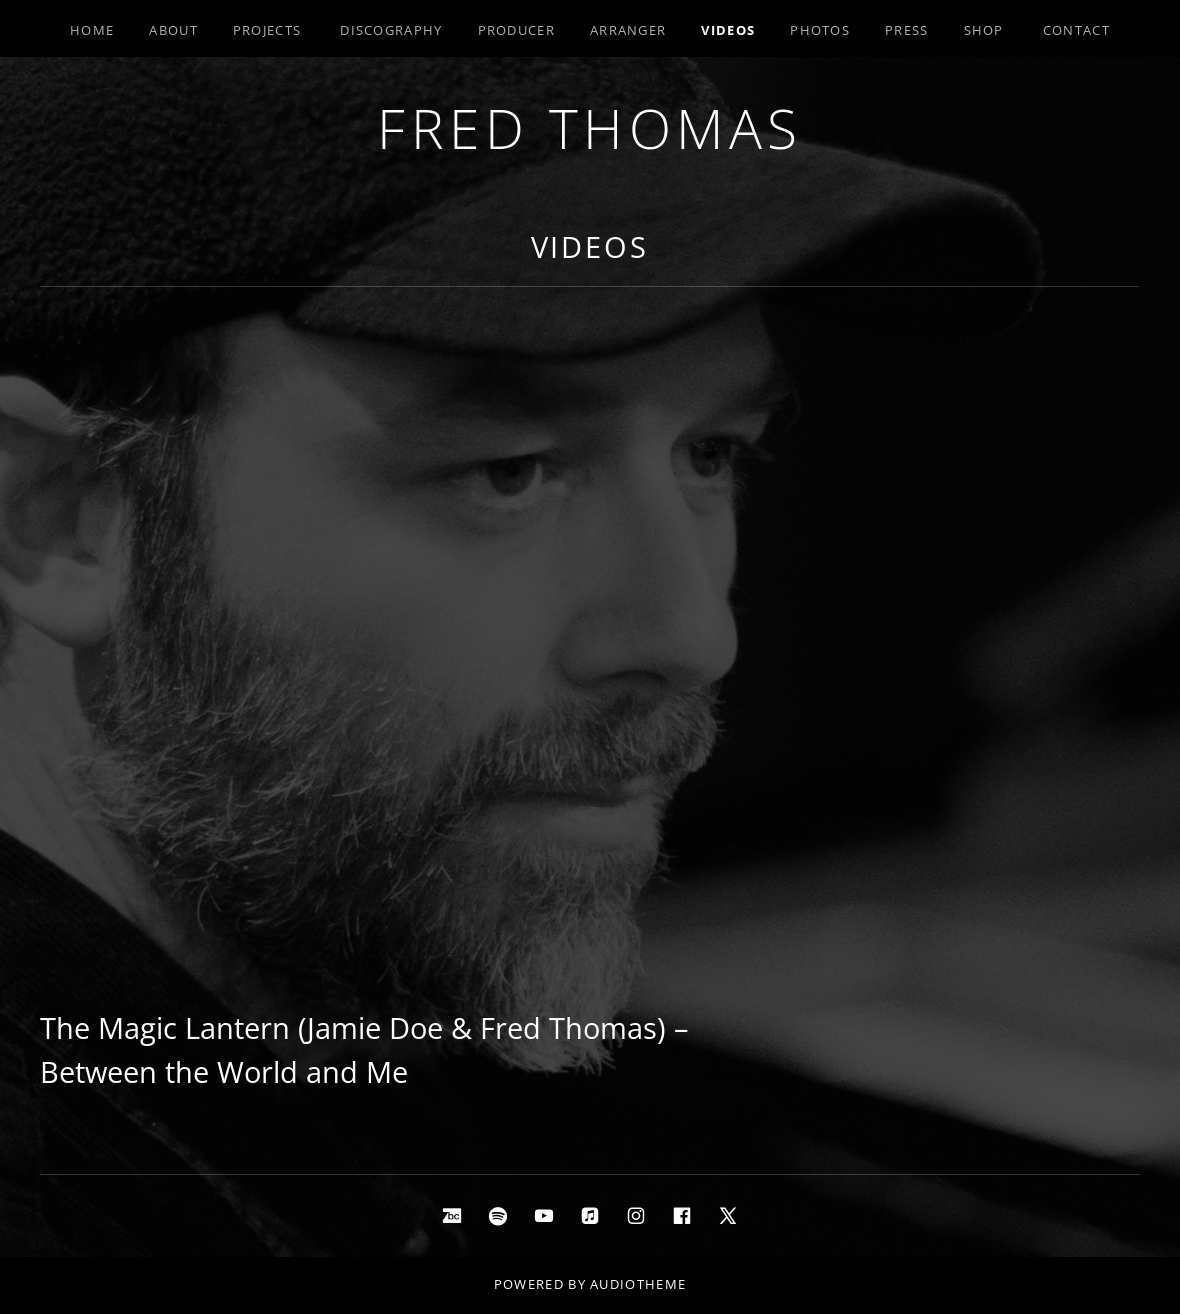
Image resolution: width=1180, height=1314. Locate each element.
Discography (391, 30)
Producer (516, 30)
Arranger (628, 30)
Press (907, 30)
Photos (820, 30)
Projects (267, 30)
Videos (728, 30)
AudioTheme (638, 1284)
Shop (984, 30)
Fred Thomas (590, 127)
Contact (1076, 30)
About (173, 30)
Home (92, 30)
